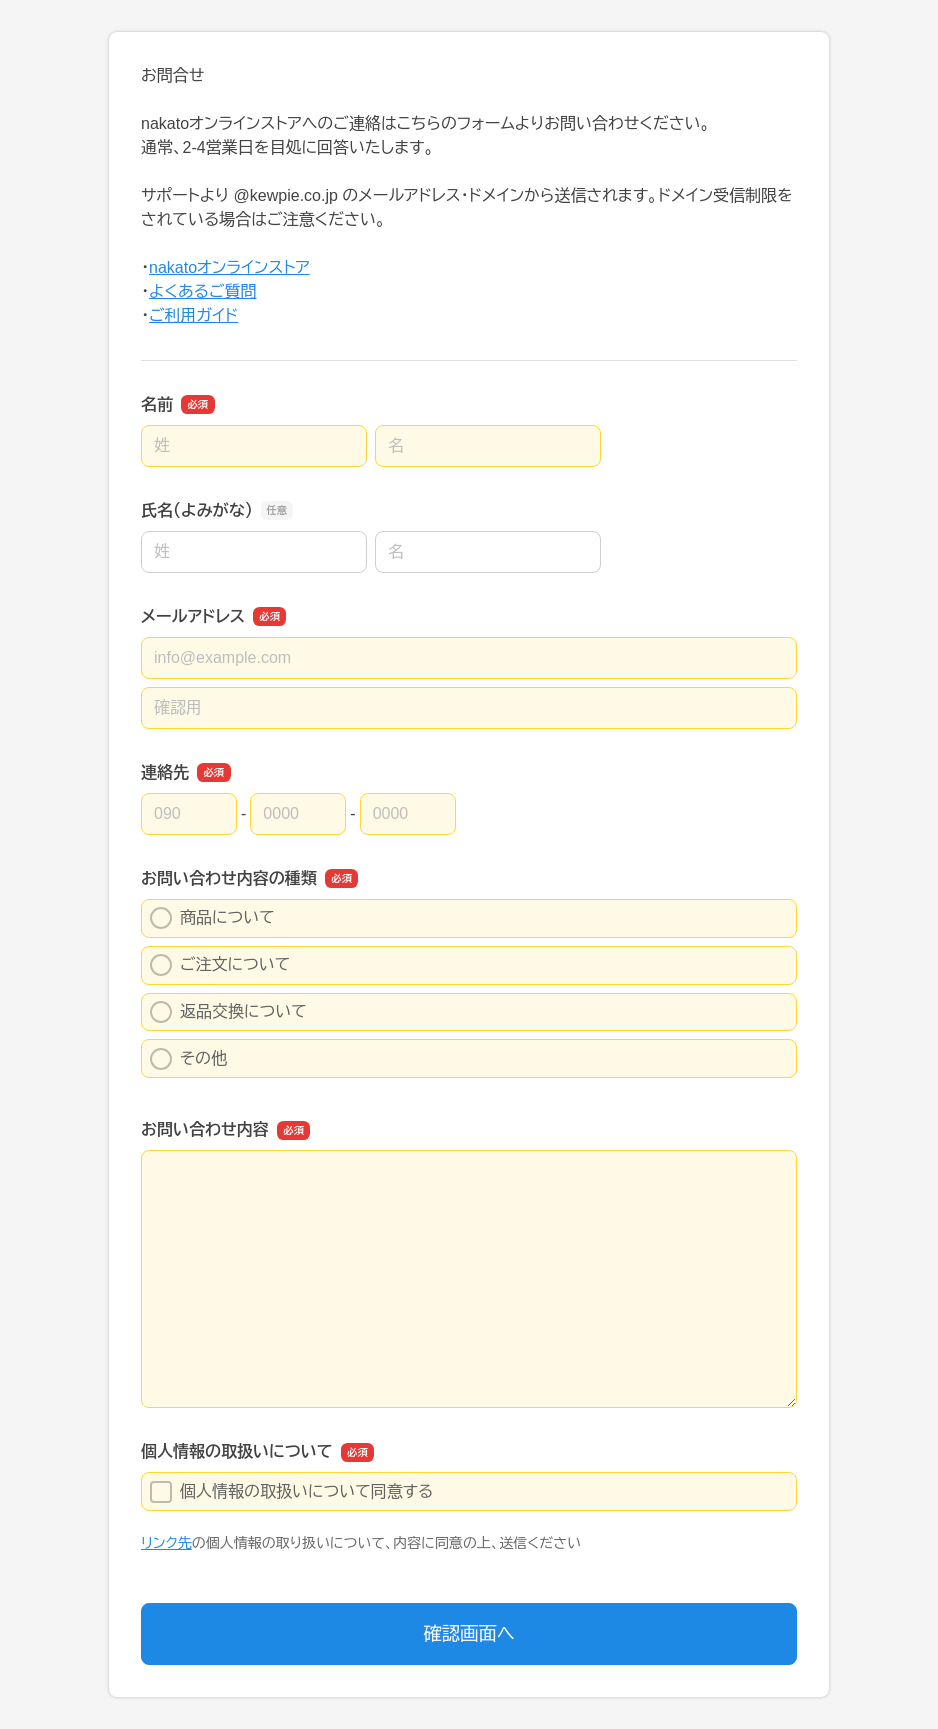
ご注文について (220, 965)
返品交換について (228, 1012)
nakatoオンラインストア (229, 267)
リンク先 (166, 1543)
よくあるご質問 (203, 291)
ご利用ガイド (193, 315)
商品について (212, 918)
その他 (188, 1059)
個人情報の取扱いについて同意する (291, 1492)
